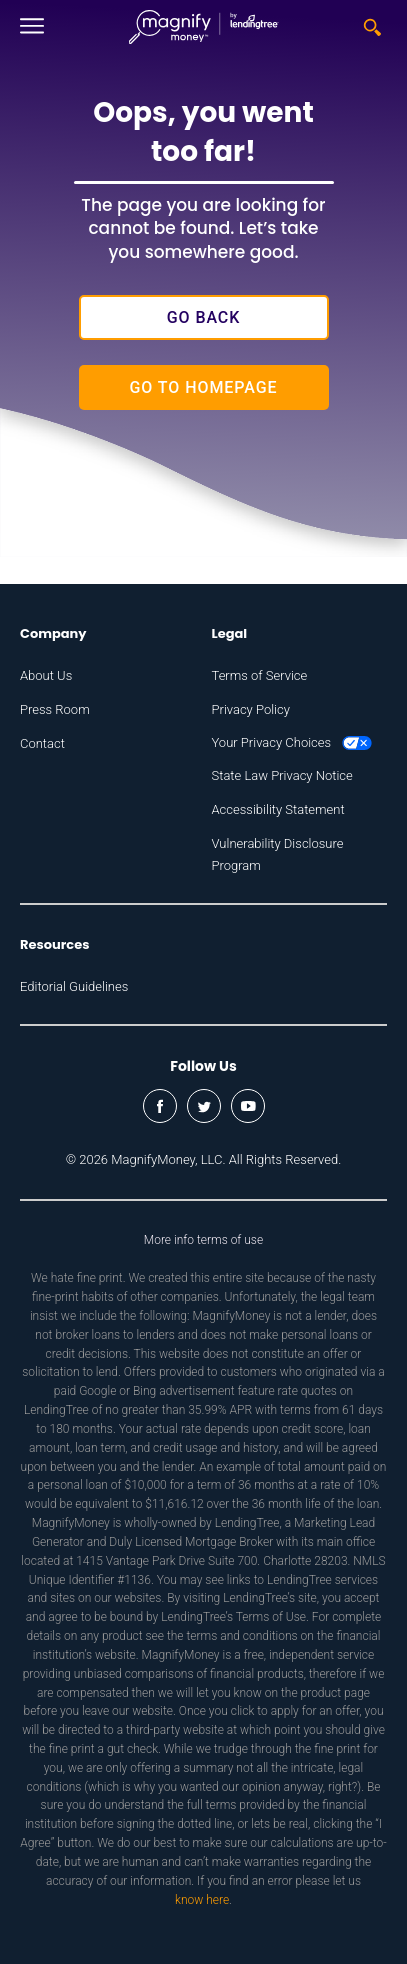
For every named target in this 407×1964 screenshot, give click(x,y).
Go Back (204, 317)
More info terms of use (203, 1240)
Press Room (55, 709)
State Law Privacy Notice (282, 775)
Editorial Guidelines (74, 986)
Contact (42, 743)
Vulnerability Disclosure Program (278, 854)
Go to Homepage (203, 387)
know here (202, 1900)
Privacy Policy (251, 709)
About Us (46, 675)
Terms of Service (260, 675)
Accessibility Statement (278, 809)
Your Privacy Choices (293, 742)
